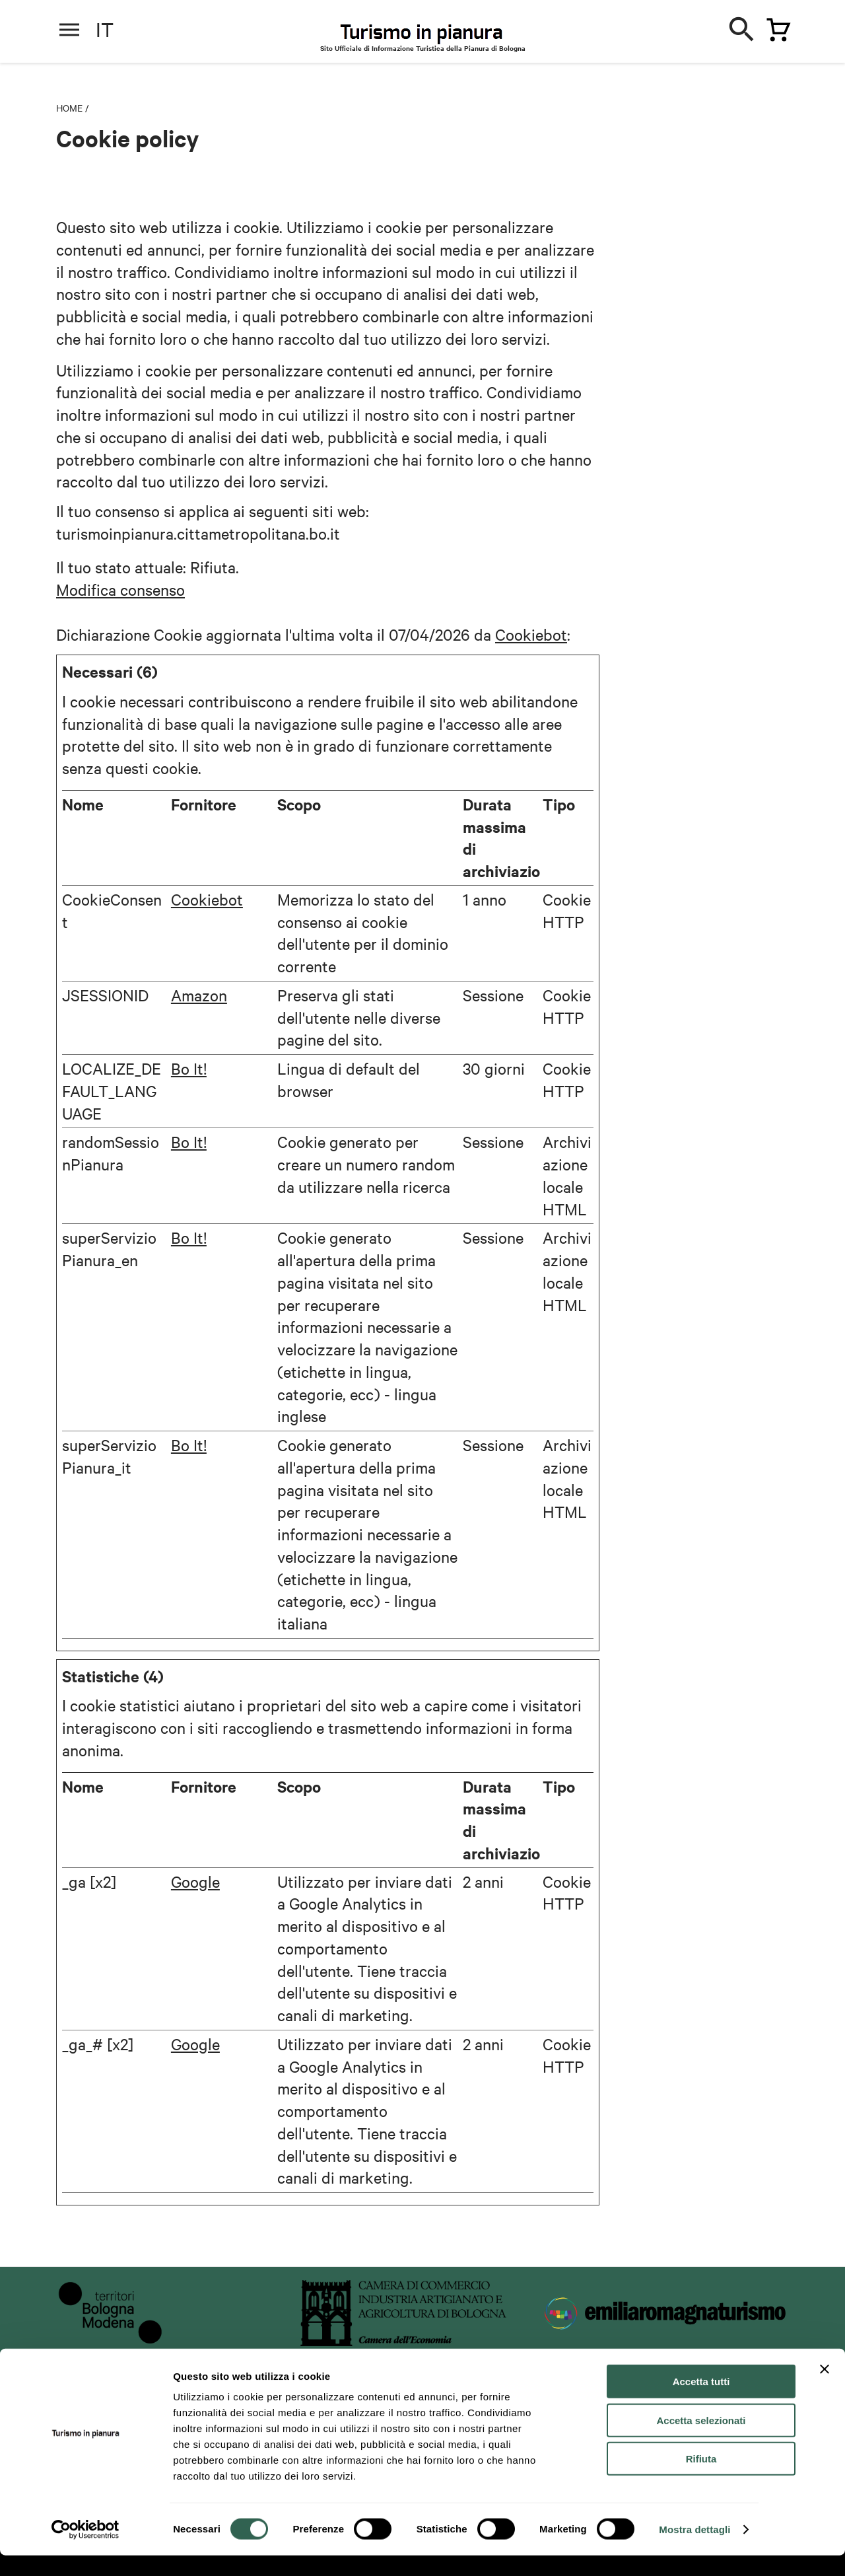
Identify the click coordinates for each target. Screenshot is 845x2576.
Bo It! (189, 1068)
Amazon (199, 995)
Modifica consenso (120, 589)
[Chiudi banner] (824, 2389)
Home (69, 107)
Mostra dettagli (694, 2550)
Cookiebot (531, 634)
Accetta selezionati (700, 2441)
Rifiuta (701, 2479)
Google (195, 1881)
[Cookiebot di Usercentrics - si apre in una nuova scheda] (85, 2550)
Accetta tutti (701, 2402)
